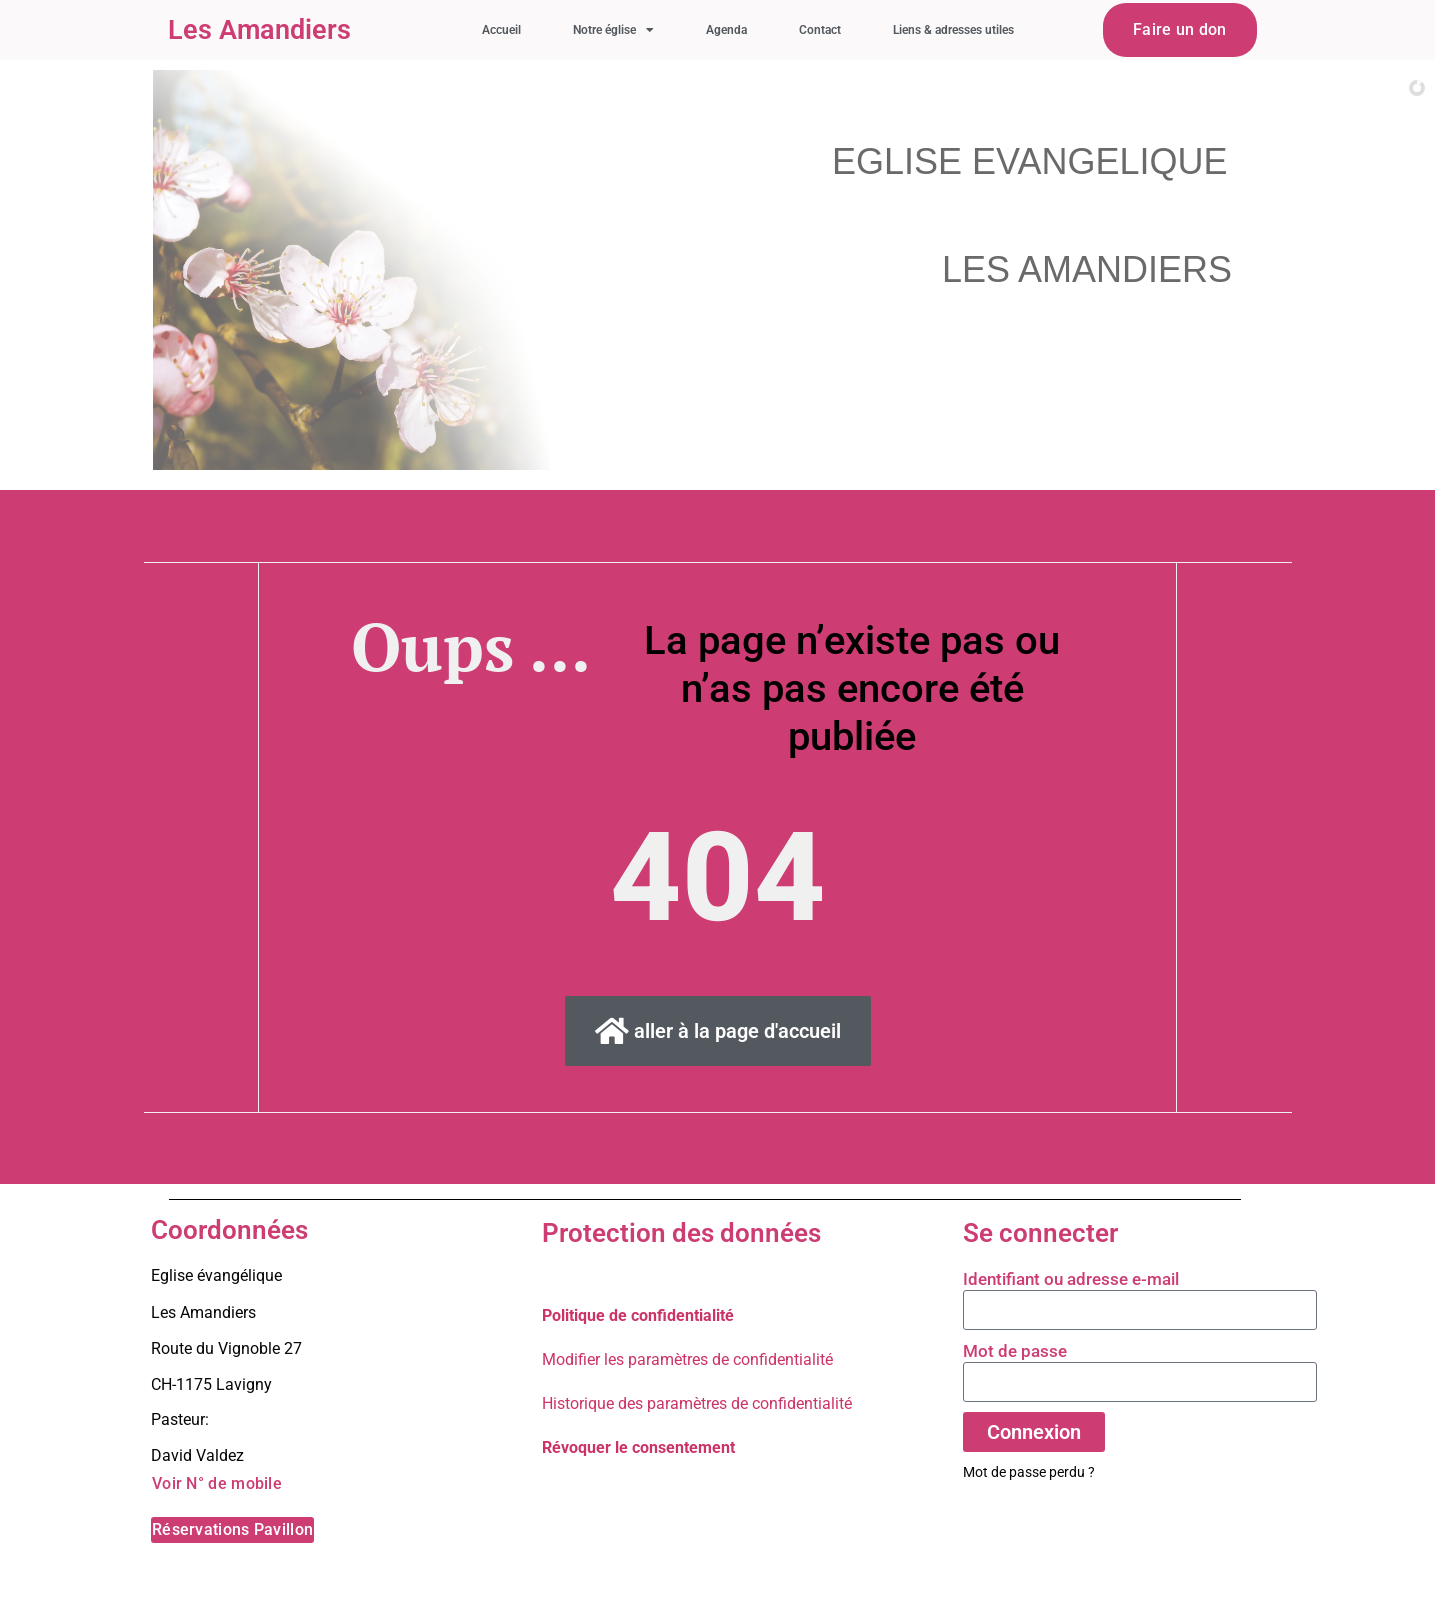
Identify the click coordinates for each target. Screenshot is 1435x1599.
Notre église (613, 30)
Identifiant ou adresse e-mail (1071, 1279)
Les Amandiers (259, 30)
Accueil (501, 30)
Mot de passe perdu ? (1029, 1472)
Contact (820, 30)
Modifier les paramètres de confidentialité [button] (687, 1359)
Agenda (726, 30)
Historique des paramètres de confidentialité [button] (697, 1403)
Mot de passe (1015, 1351)
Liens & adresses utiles (953, 30)
